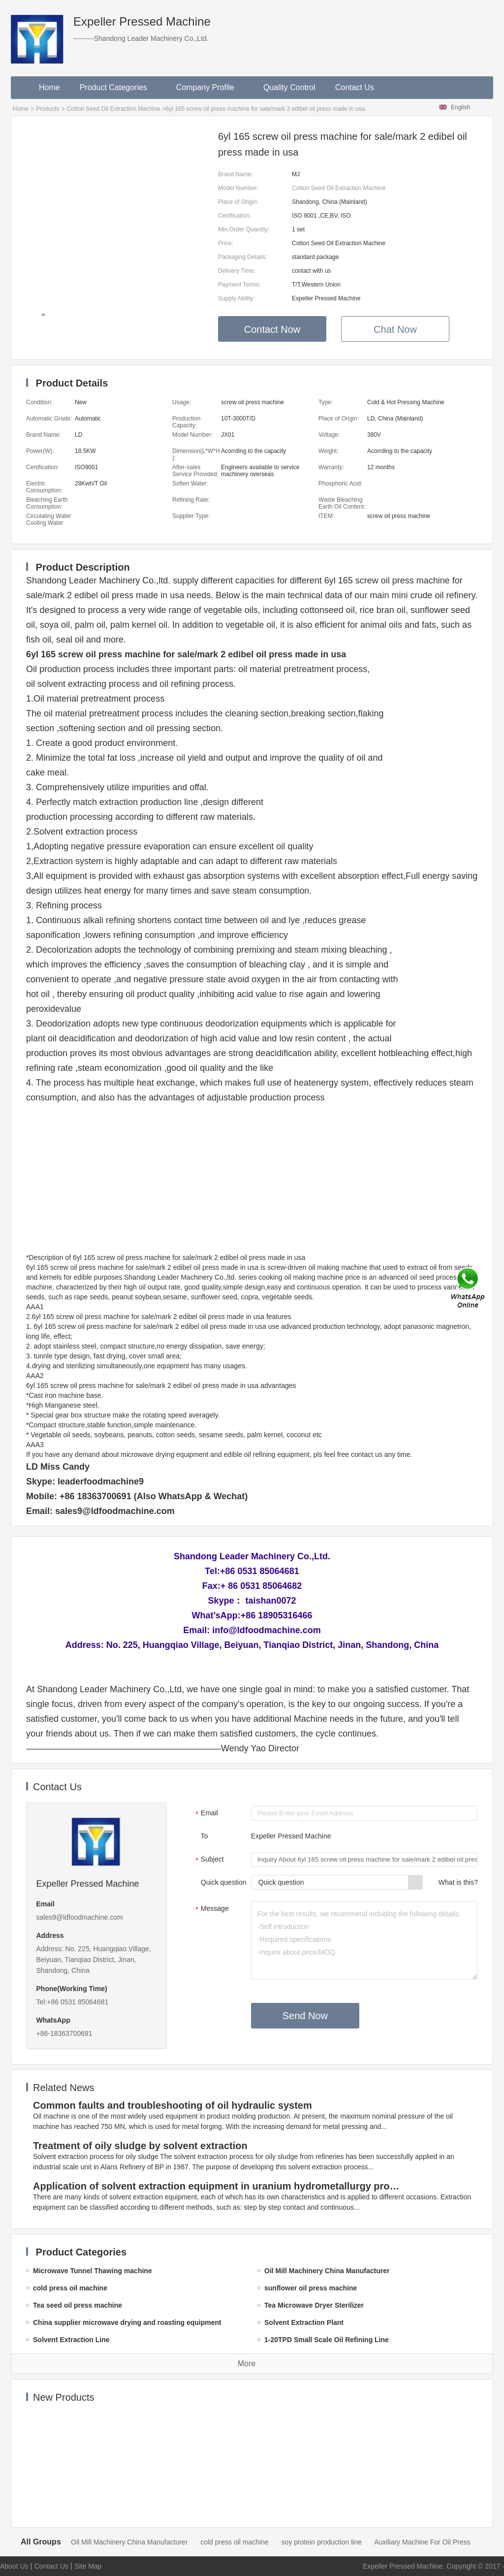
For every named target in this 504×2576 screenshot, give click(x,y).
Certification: (234, 215)
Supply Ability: (236, 298)
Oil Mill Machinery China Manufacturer (129, 2542)
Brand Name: (235, 174)
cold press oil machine (234, 2542)
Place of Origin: (238, 201)
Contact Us (354, 87)
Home (49, 87)
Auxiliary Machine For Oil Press (422, 2542)
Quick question (224, 1882)
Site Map (87, 2566)
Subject (208, 1860)
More (246, 2363)
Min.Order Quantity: (244, 229)
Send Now (305, 2015)
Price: (225, 243)
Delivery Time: (236, 270)
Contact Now (272, 329)
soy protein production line (322, 2542)
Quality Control (289, 87)
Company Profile (210, 87)
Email (205, 1813)
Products (47, 108)
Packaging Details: (242, 257)
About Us (14, 2566)
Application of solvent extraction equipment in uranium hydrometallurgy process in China (218, 2186)
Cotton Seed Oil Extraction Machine (113, 108)
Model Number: (238, 188)
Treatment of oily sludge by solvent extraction (140, 2145)
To (204, 1836)
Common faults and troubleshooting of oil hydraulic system (172, 2105)
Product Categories (118, 87)
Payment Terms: (239, 284)
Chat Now (395, 329)
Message (211, 1909)
